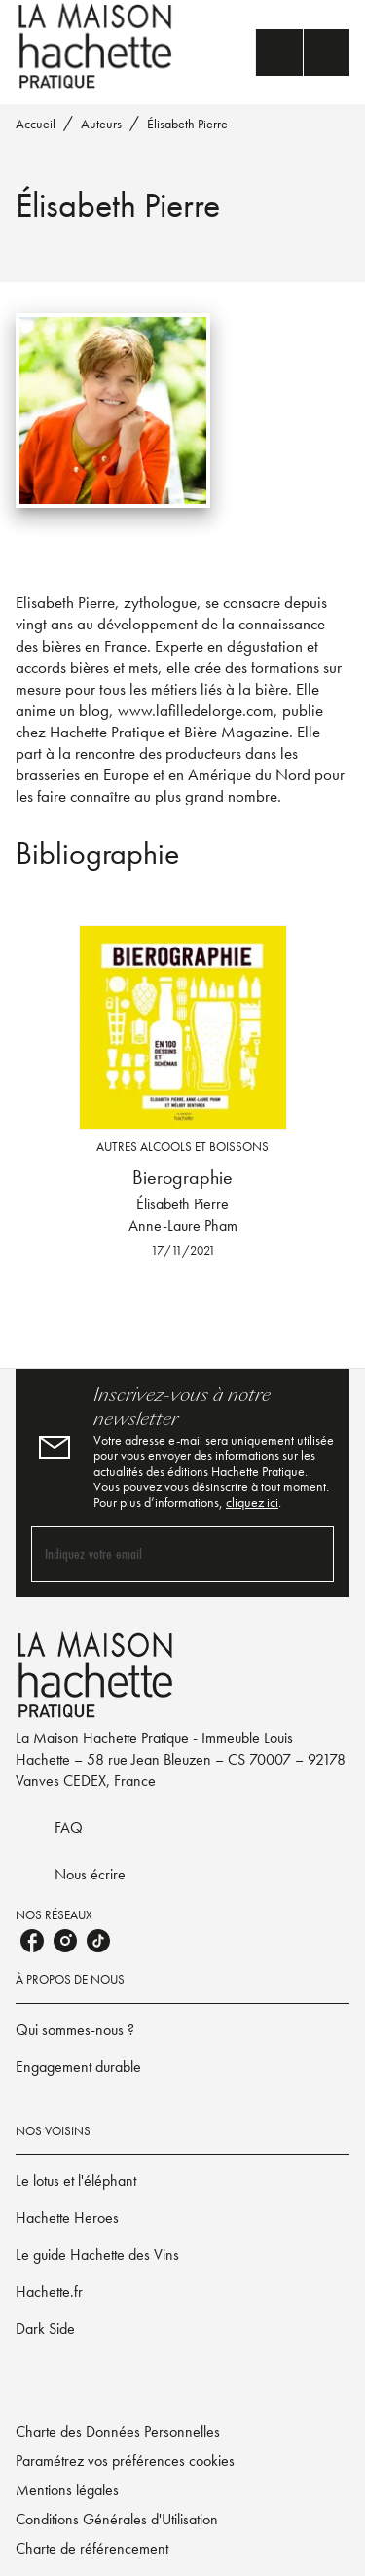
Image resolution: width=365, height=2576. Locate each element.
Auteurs (101, 123)
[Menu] (302, 52)
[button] (182, 2030)
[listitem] (32, 1940)
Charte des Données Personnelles (118, 2431)
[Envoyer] (310, 1554)
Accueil (35, 123)
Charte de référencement (92, 2548)
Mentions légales (67, 2490)
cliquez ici (252, 1502)
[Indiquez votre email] (158, 1554)
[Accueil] (97, 46)
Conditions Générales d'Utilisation (117, 2519)
